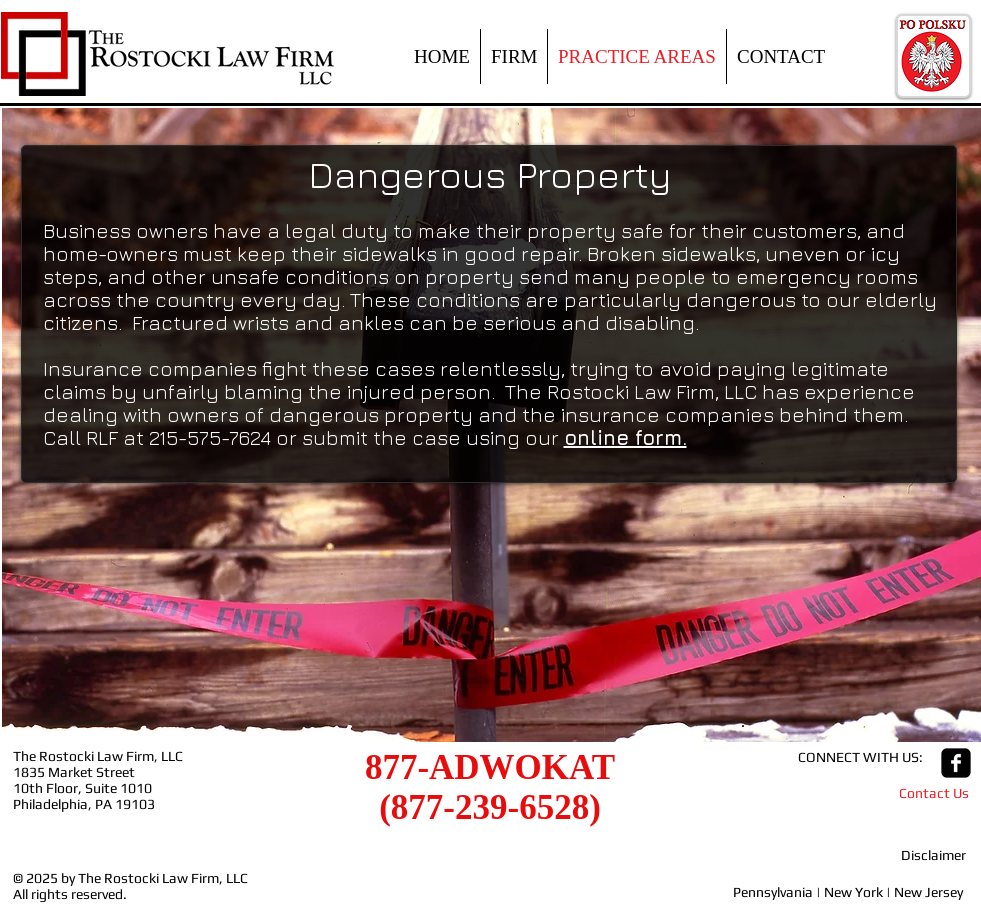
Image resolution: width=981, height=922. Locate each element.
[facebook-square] (956, 763)
